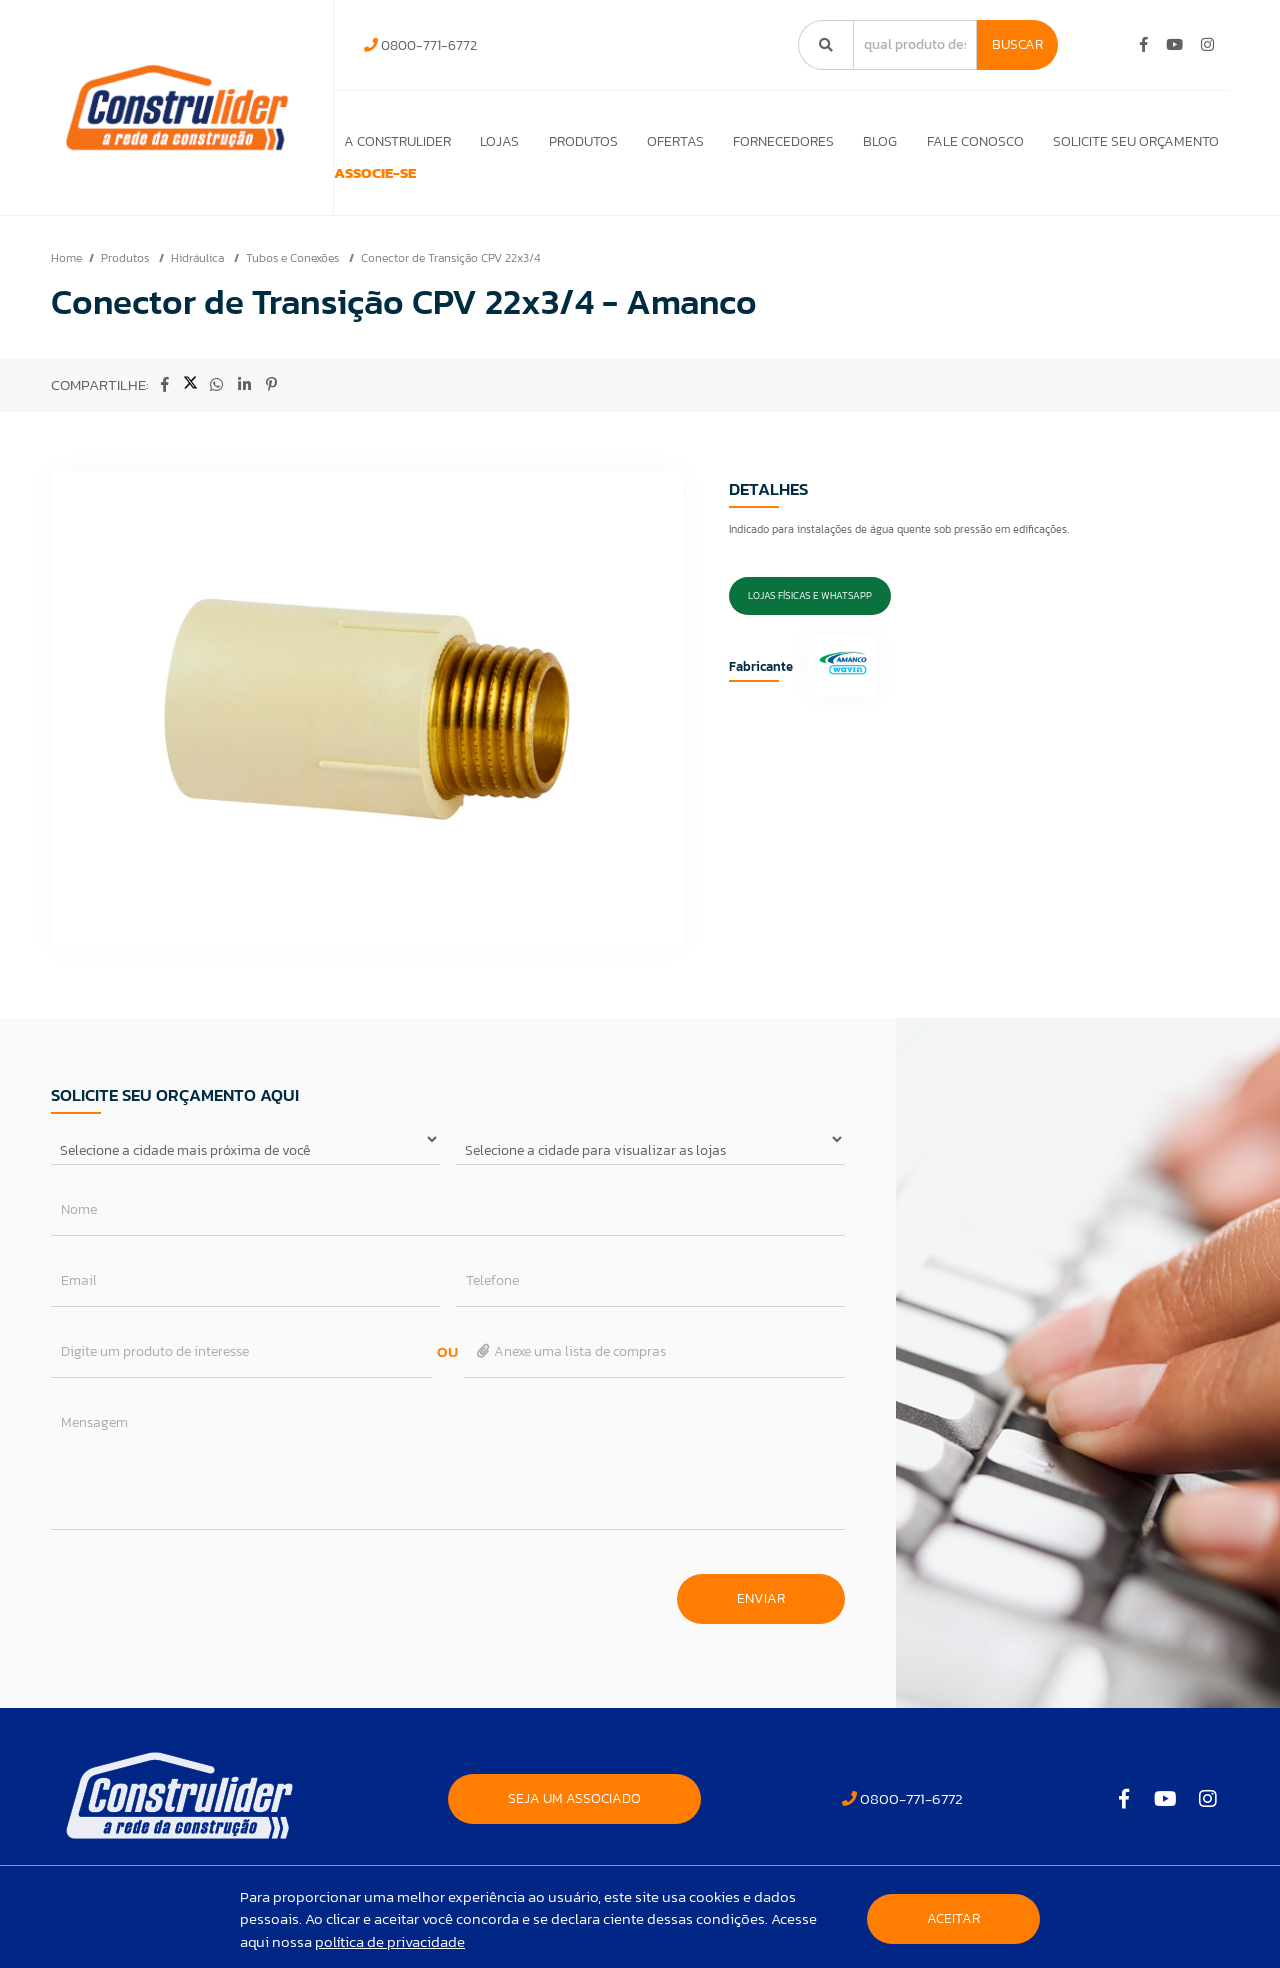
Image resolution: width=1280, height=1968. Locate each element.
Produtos (572, 141)
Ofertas (666, 141)
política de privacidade (390, 1941)
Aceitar (953, 1918)
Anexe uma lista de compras (570, 1379)
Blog (876, 141)
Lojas (486, 141)
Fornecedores (777, 141)
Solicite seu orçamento (1136, 141)
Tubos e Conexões (294, 286)
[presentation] (203, 1618)
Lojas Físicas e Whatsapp (810, 623)
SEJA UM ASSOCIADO (574, 1826)
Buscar (1017, 44)
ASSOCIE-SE (397, 187)
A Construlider (382, 141)
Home (66, 286)
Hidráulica (199, 286)
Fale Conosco (972, 141)
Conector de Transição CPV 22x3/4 (450, 286)
